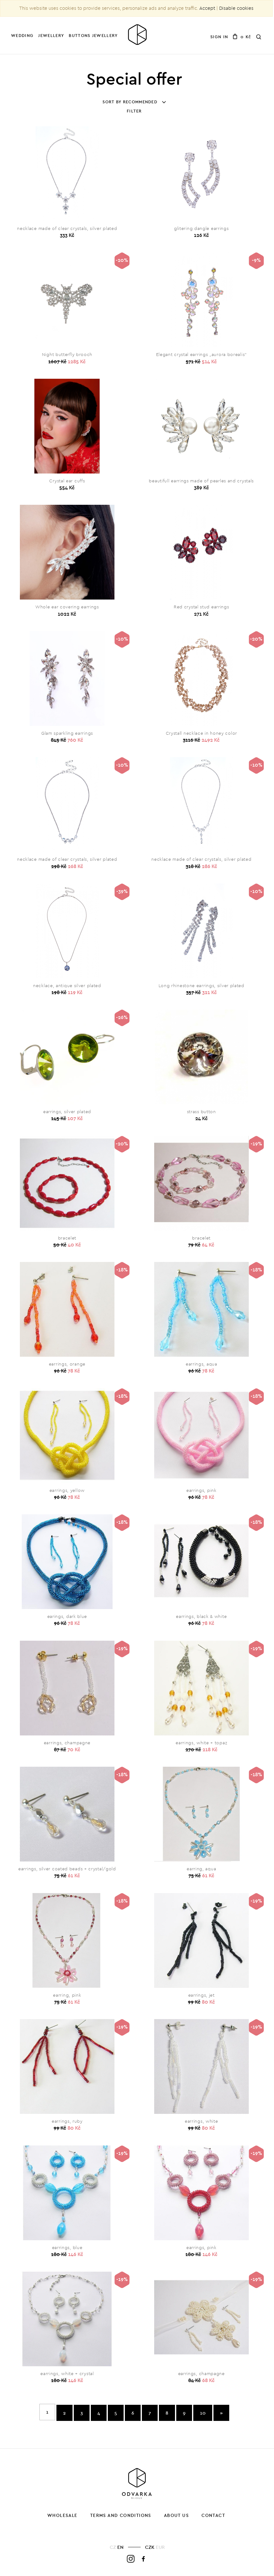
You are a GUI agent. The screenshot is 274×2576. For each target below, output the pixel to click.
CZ (113, 2547)
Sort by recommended (134, 101)
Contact (213, 2515)
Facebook (143, 2559)
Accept (207, 8)
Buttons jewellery (93, 35)
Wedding (22, 35)
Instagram (130, 2559)
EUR (160, 2547)
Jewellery (51, 35)
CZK (149, 2547)
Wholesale (62, 2515)
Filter (134, 110)
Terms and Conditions (120, 2515)
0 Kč (242, 36)
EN (120, 2547)
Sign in (219, 36)
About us (176, 2515)
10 (203, 2413)
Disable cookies (236, 8)
